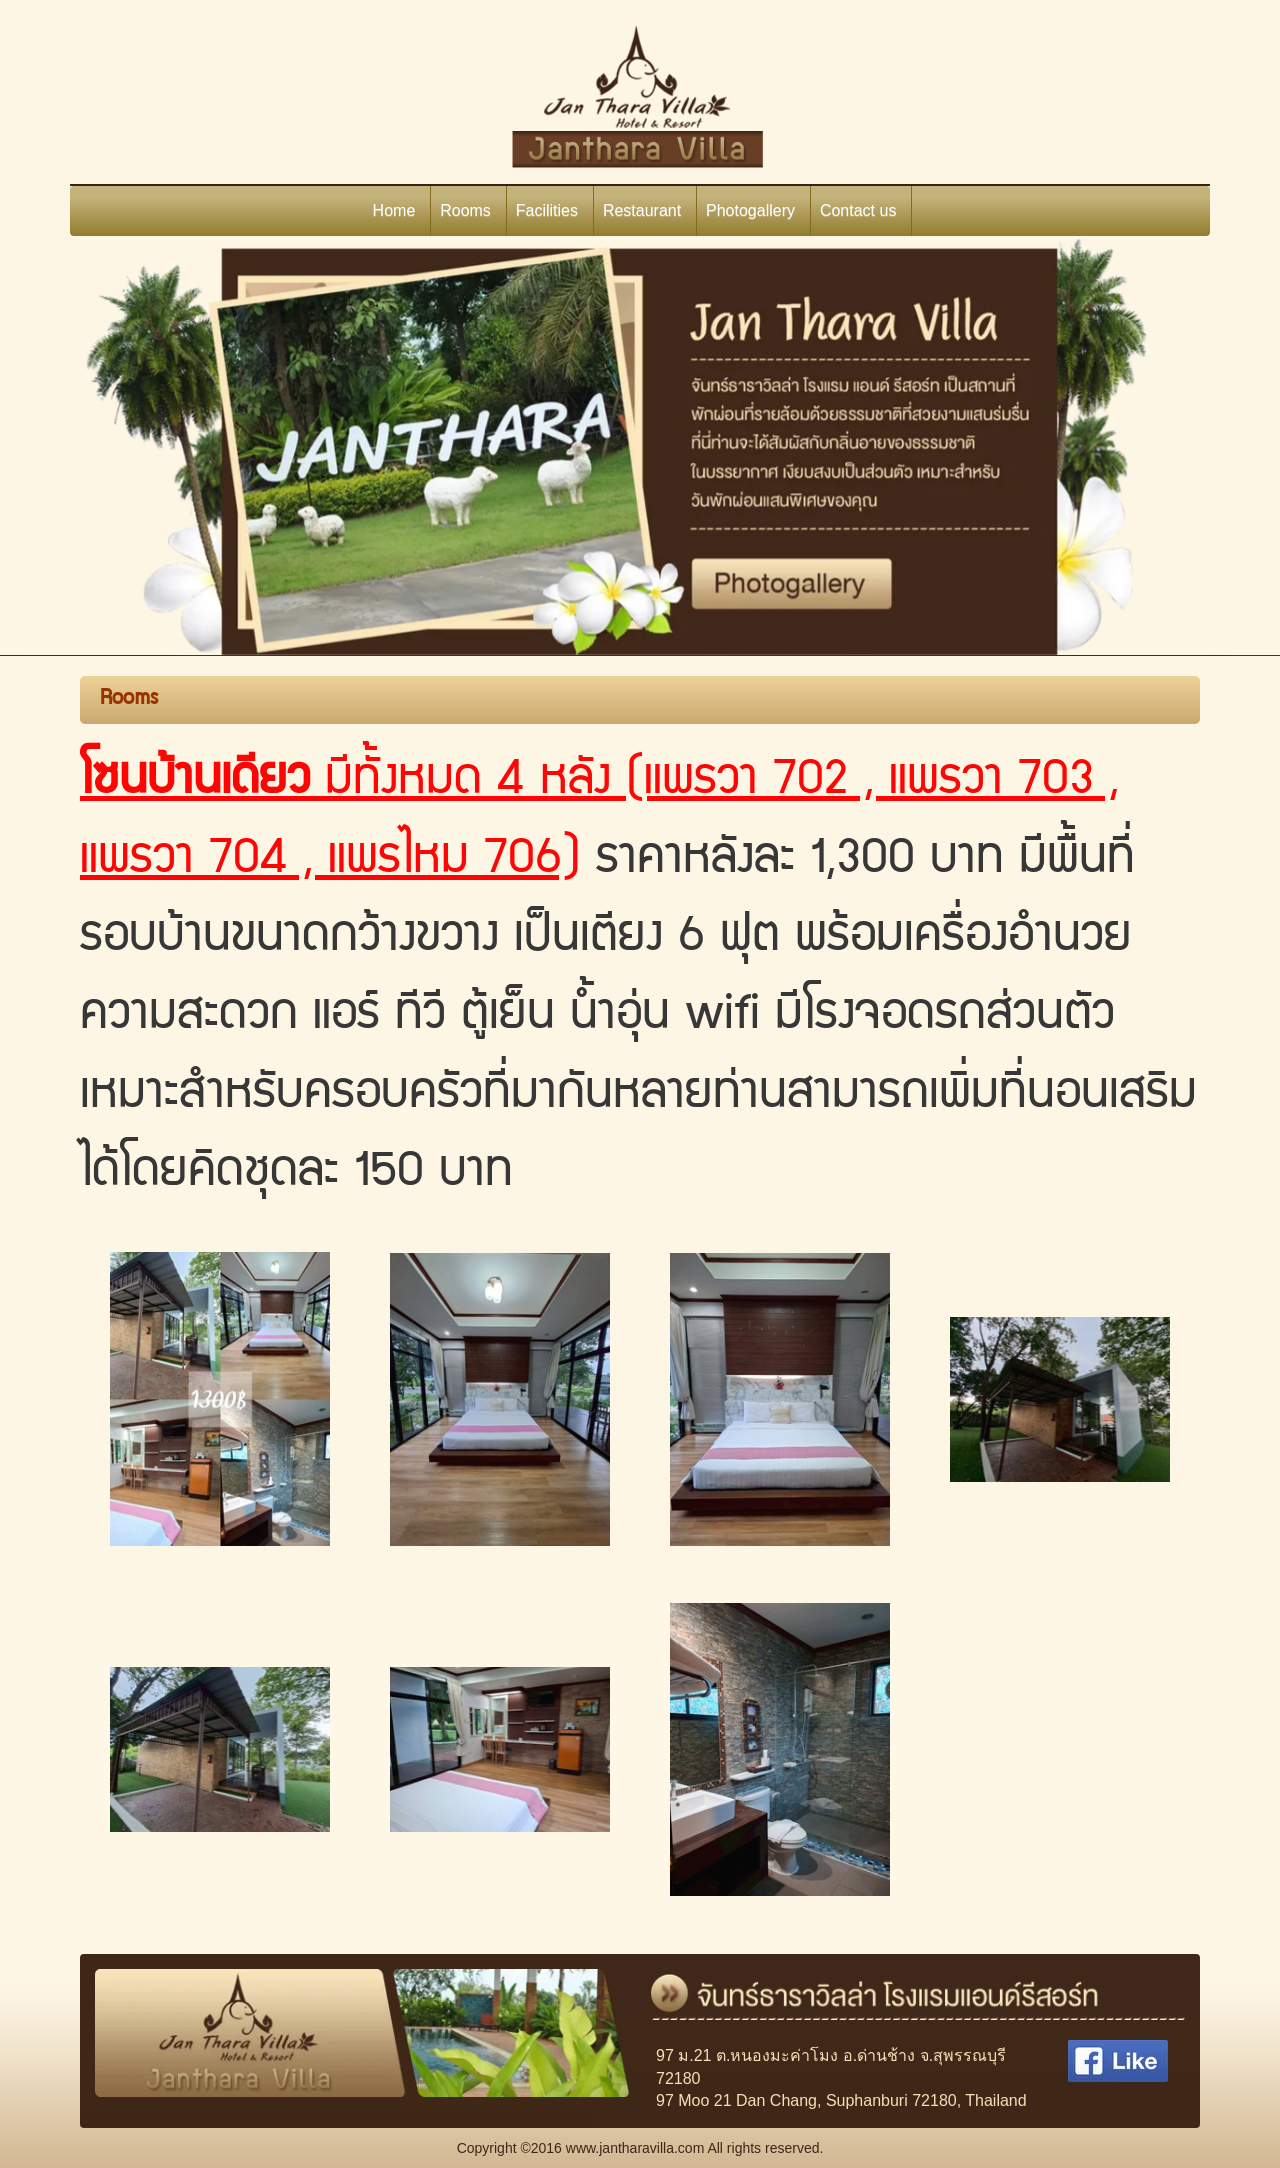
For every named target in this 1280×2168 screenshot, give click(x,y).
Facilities (547, 210)
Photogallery (750, 210)
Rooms (465, 210)
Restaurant (642, 210)
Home (394, 210)
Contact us (858, 210)
